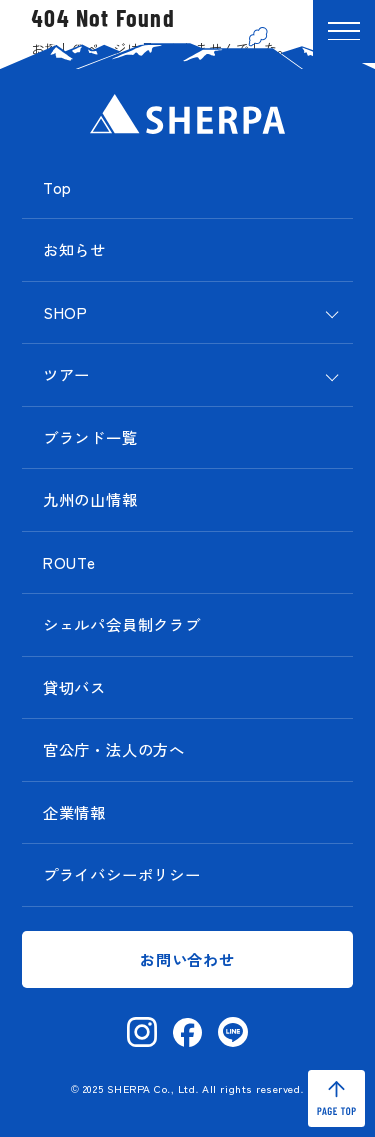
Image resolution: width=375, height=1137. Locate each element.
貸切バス (74, 687)
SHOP (65, 312)
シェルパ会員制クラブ (122, 624)
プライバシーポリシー (122, 874)
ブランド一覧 (90, 437)
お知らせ (74, 249)
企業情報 (74, 812)
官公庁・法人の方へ (114, 749)
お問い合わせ (187, 959)
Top (57, 187)
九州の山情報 (90, 499)
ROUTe (69, 562)
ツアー (66, 374)
